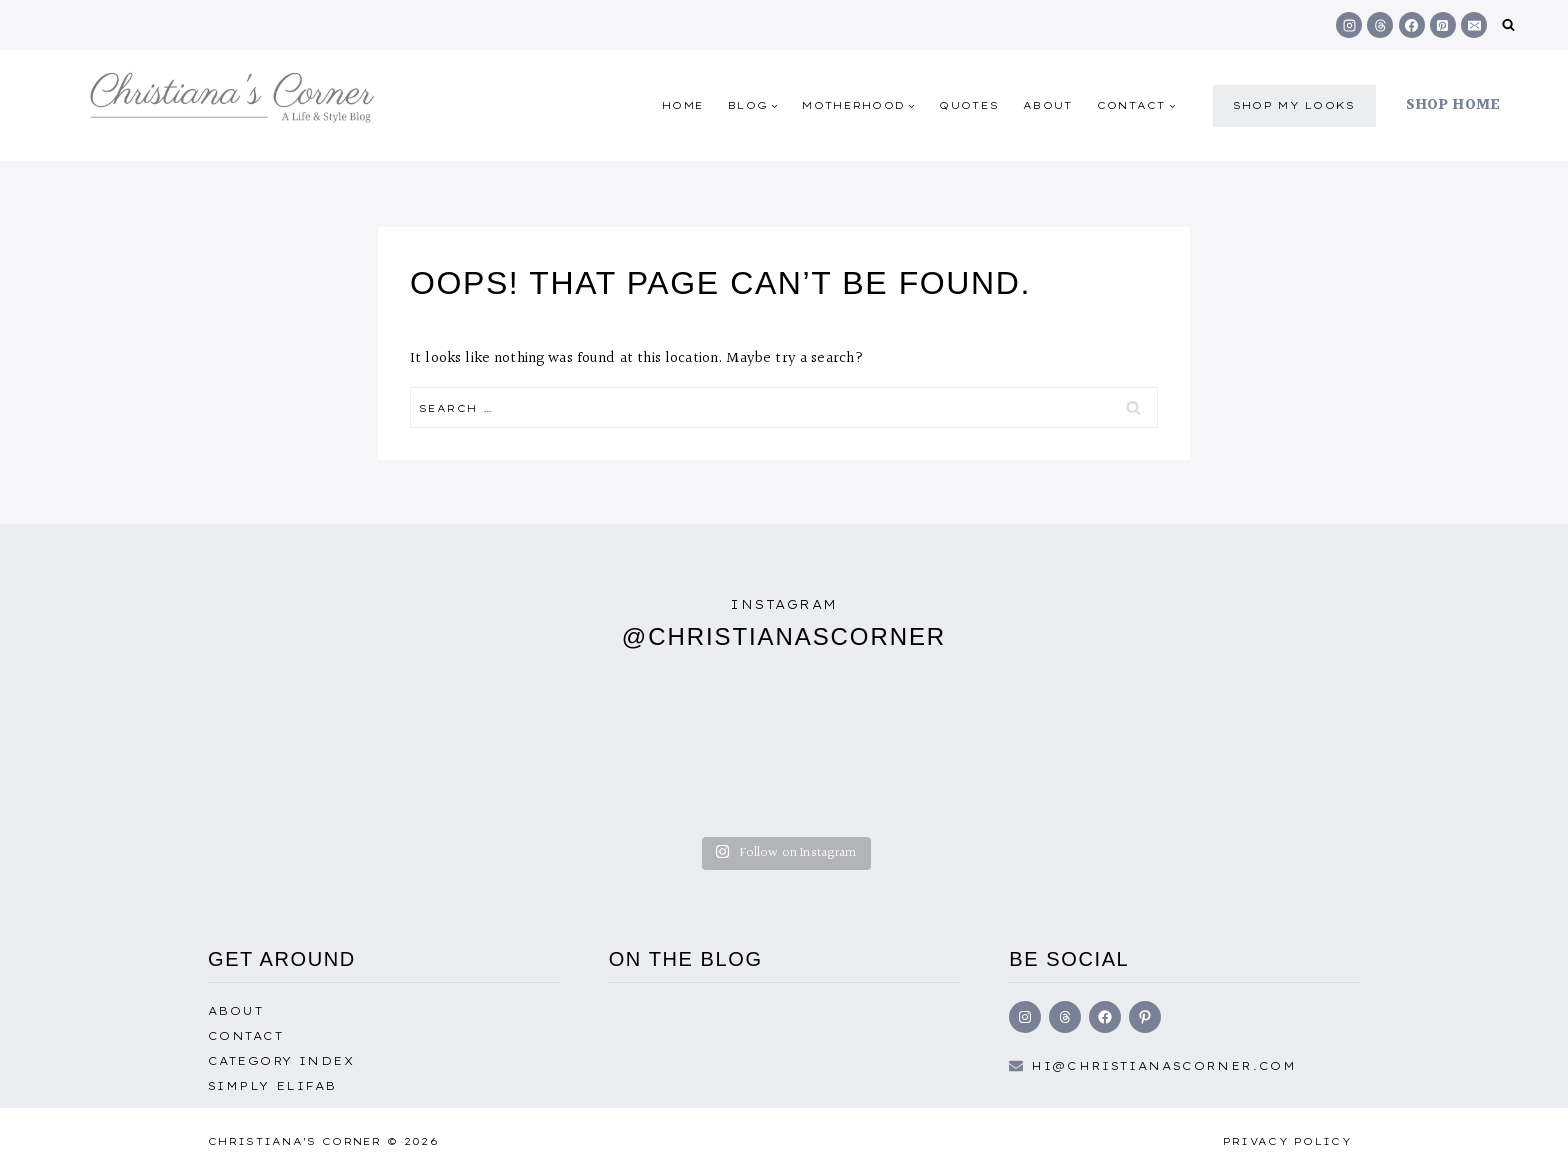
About (1048, 105)
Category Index (281, 1061)
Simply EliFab (272, 1086)
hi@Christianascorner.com (1164, 1066)
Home (683, 105)
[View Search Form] (1508, 25)
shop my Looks (1294, 105)
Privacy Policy (1287, 1141)
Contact (245, 1036)
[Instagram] (1349, 25)
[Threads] (1380, 25)
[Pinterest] (1443, 25)
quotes (969, 105)
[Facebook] (1412, 25)
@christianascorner (784, 636)
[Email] (1474, 25)
